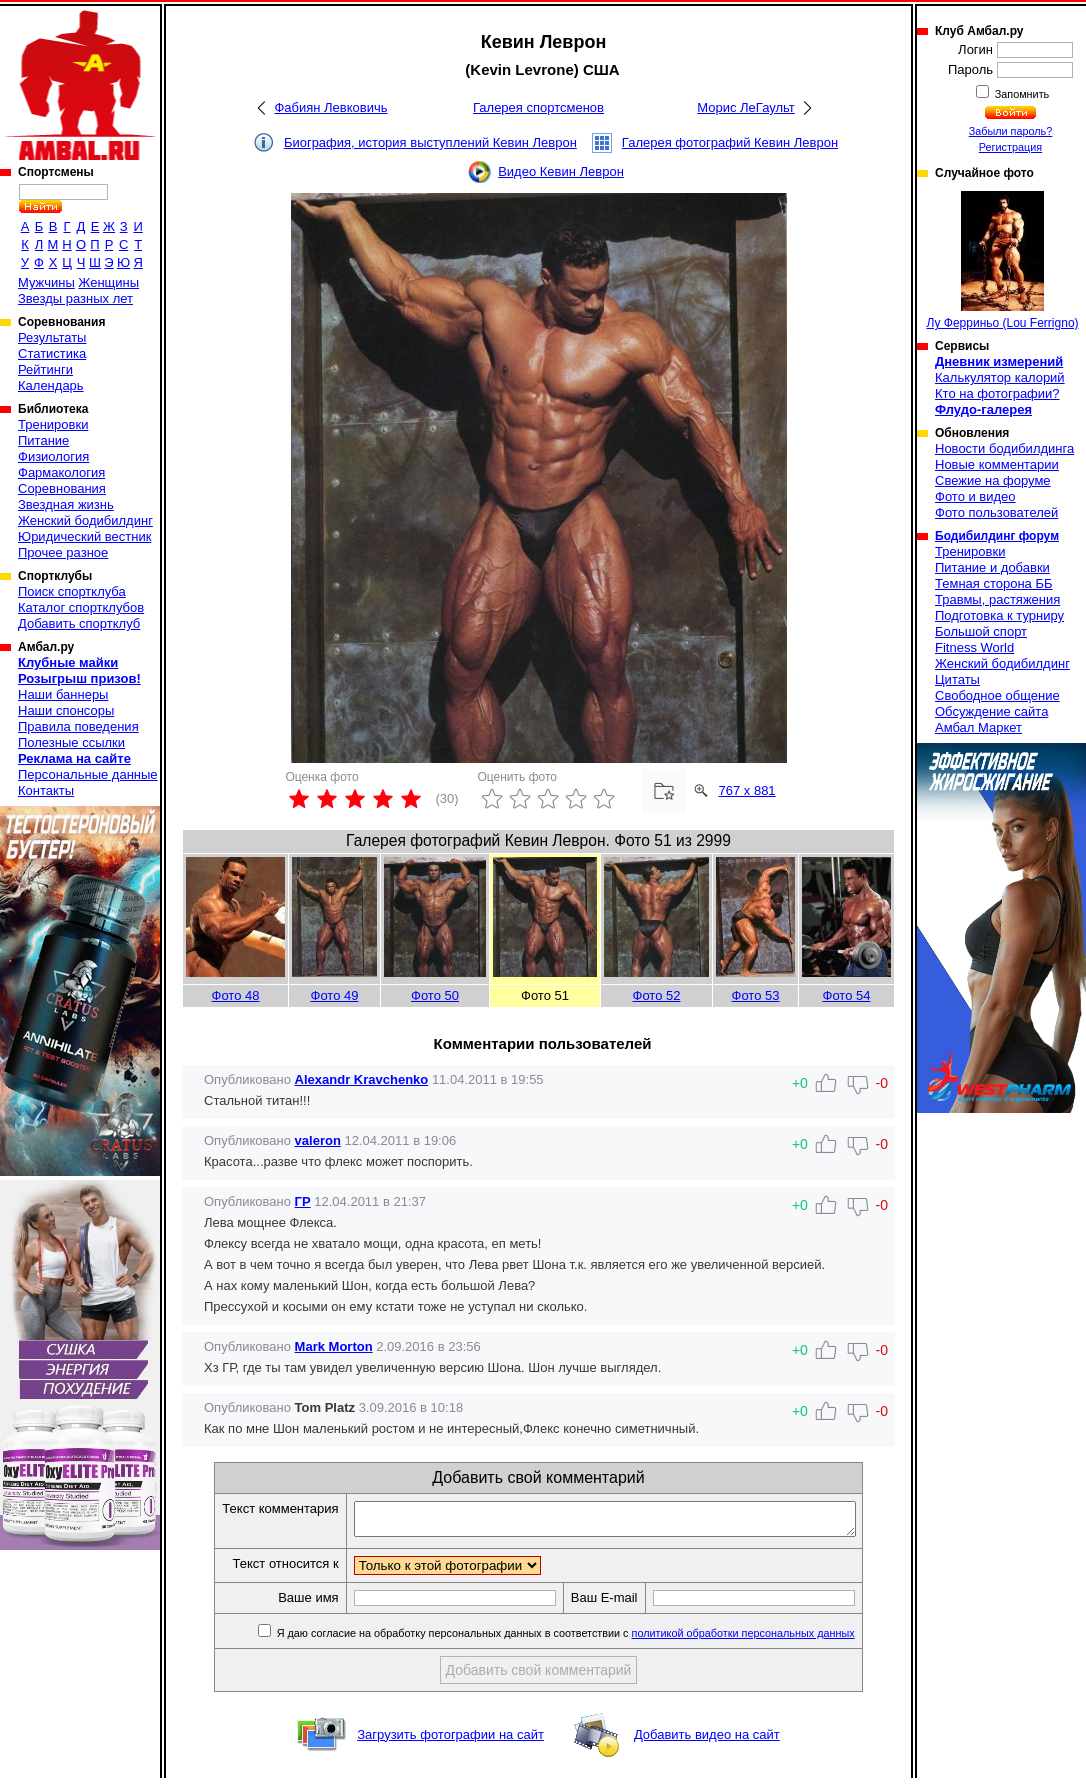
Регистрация (1010, 147)
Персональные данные (88, 774)
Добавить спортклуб (79, 623)
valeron (318, 1140)
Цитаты (957, 679)
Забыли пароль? (1011, 131)
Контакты (46, 790)
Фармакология (61, 472)
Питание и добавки (992, 567)
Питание (43, 440)
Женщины (108, 282)
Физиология (53, 456)
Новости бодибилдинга (1004, 448)
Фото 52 (657, 995)
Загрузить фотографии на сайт (450, 1740)
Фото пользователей (996, 512)
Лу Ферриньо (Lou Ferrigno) (1002, 260)
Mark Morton (334, 1346)
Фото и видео (975, 496)
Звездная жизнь (66, 504)
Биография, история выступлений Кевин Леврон (430, 142)
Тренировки (53, 424)
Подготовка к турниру (999, 615)
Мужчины (46, 282)
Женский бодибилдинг (85, 520)
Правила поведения (78, 726)
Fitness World (974, 647)
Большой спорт (981, 631)
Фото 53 (756, 995)
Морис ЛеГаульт (745, 107)
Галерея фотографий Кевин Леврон (730, 142)
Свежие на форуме (993, 480)
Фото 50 (435, 995)
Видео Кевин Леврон (561, 171)
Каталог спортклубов (81, 607)
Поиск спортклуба (72, 591)
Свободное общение (997, 695)
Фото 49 (335, 995)
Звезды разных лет (75, 298)
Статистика (52, 353)
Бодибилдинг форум (997, 536)
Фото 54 (847, 995)
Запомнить (1021, 94)
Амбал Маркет (978, 727)
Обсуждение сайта (991, 711)
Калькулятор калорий (1000, 377)
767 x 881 (747, 790)
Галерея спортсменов (538, 107)
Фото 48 (236, 995)
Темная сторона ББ (994, 583)
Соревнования (62, 488)
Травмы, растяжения (997, 599)
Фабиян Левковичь (330, 107)
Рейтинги (45, 369)
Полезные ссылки (71, 742)
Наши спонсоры (66, 710)
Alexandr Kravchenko (362, 1079)
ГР (303, 1201)
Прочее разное (63, 552)
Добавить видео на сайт (707, 1740)
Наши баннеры (63, 694)
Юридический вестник (84, 536)
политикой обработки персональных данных (773, 1639)
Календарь (51, 385)
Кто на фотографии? (997, 393)
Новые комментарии (997, 464)
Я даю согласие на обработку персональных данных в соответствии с (594, 1639)
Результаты (52, 337)
